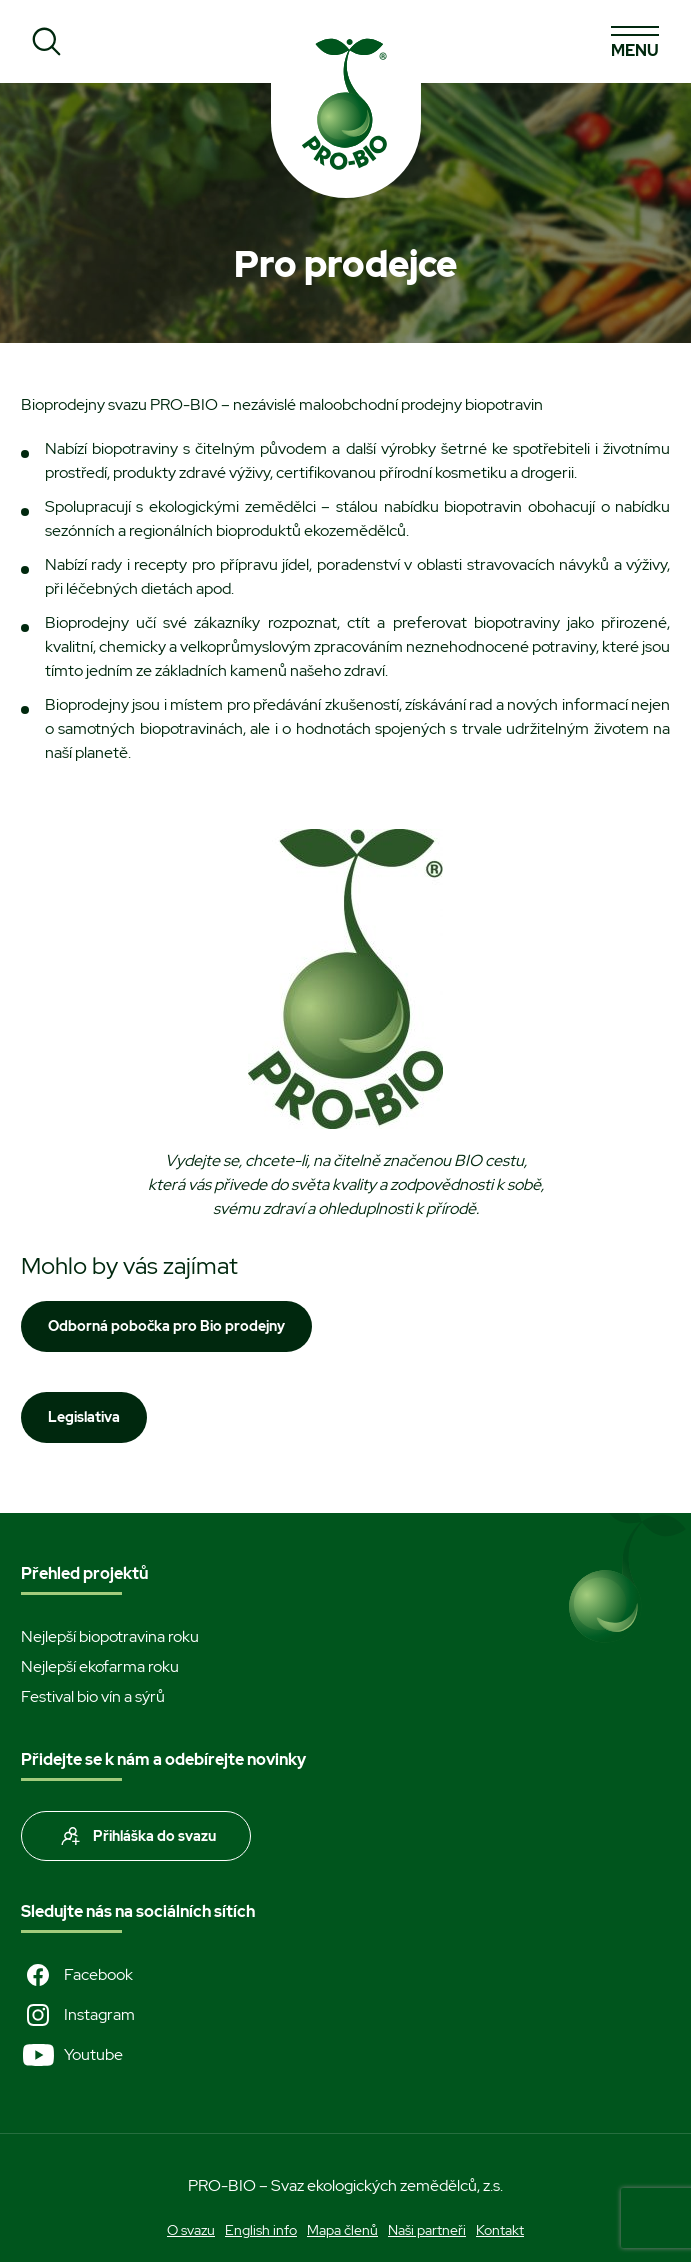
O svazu (191, 2230)
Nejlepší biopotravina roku (110, 1636)
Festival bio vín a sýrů (93, 1696)
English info (261, 2230)
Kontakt (500, 2230)
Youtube (72, 2055)
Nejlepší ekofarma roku (100, 1666)
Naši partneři (427, 2230)
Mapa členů (342, 2230)
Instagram (78, 2015)
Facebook (77, 1975)
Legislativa (84, 1417)
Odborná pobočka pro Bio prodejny (166, 1326)
